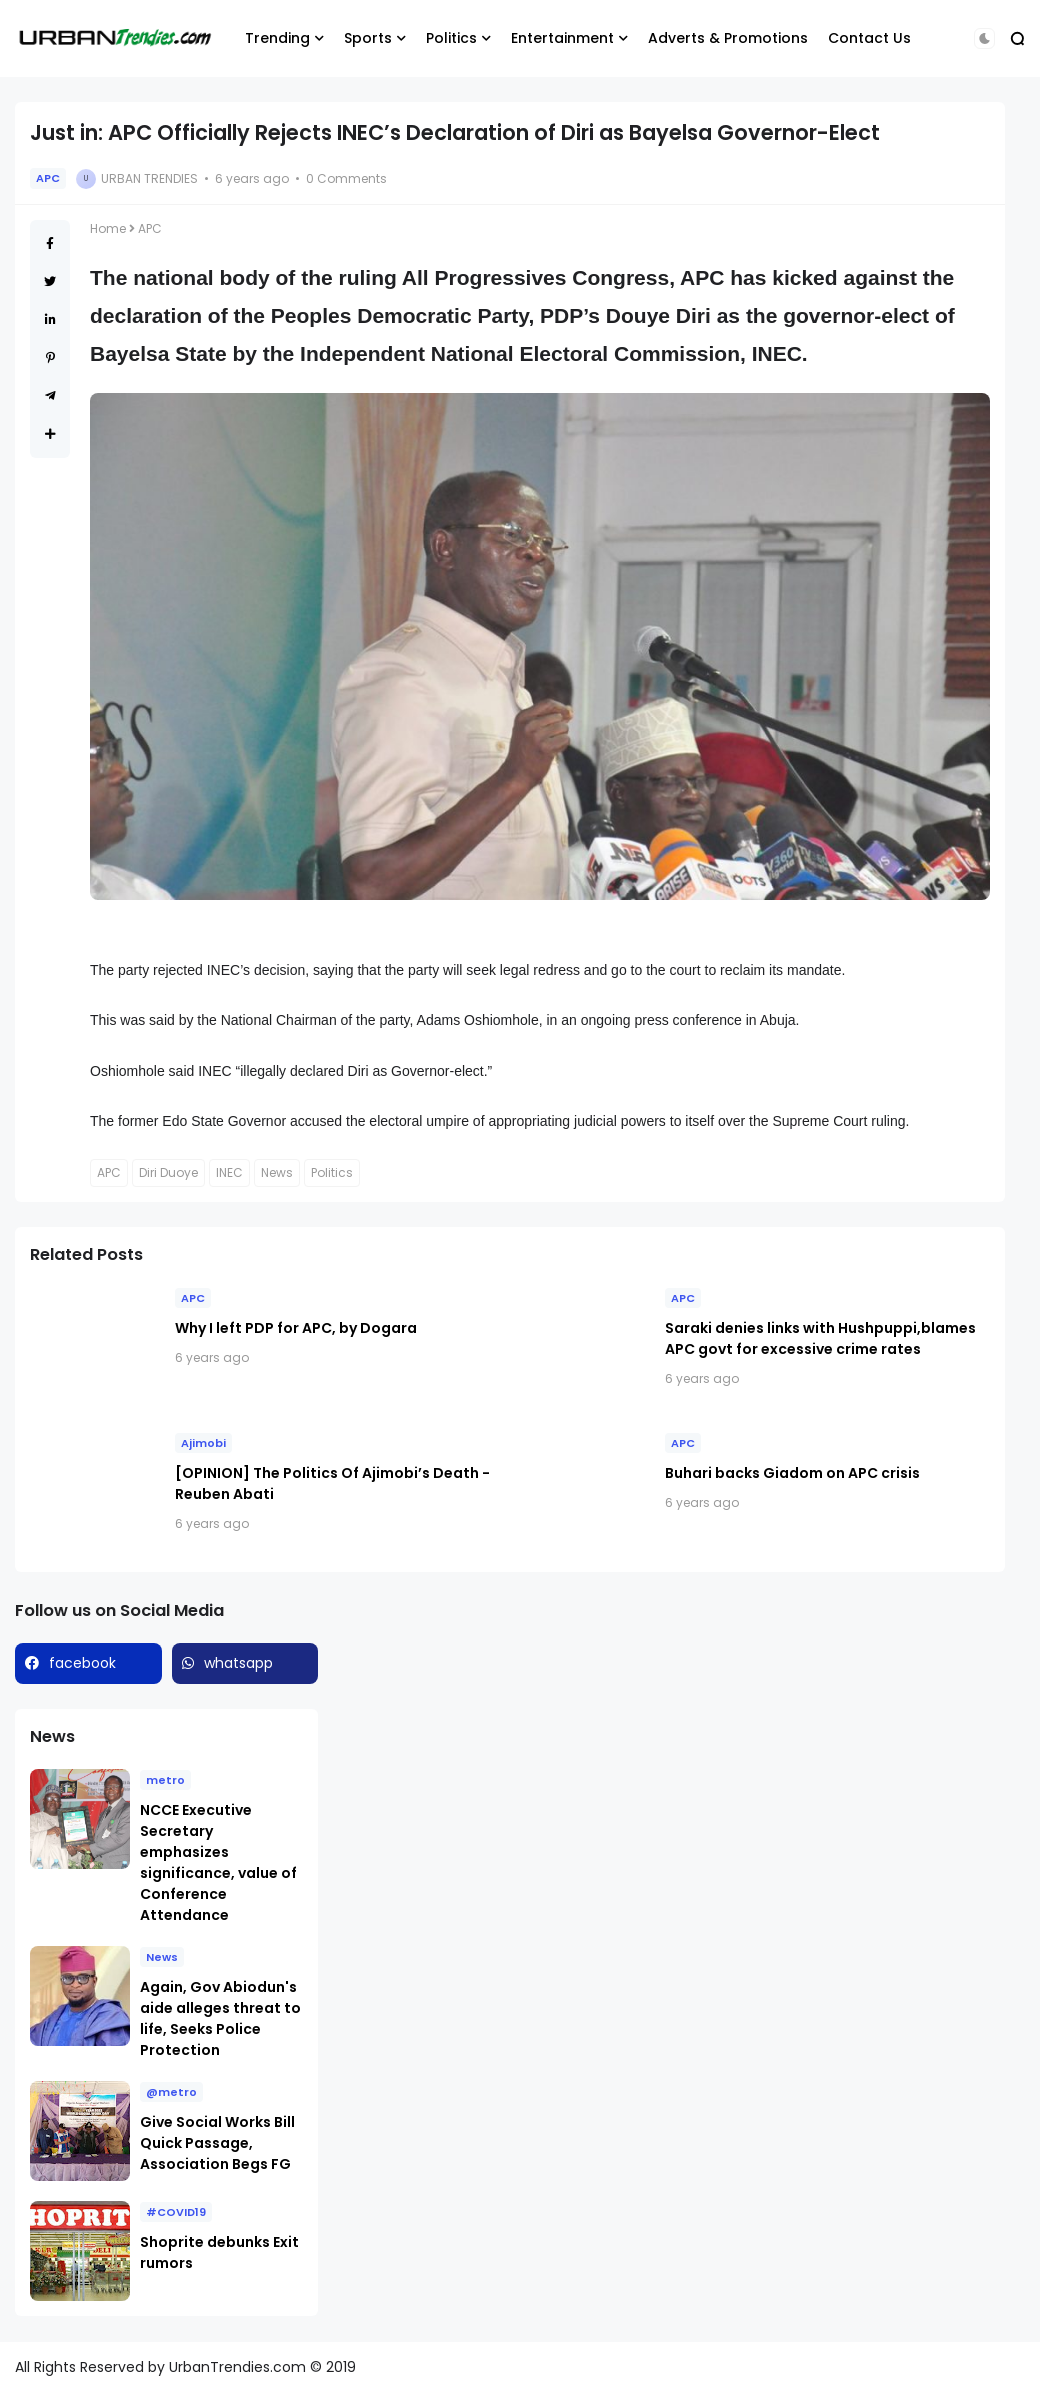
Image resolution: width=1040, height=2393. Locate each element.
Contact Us (869, 38)
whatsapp (238, 1663)
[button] (984, 38)
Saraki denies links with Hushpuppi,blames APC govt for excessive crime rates (820, 1338)
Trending (277, 38)
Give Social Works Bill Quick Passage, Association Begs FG (217, 2143)
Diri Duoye (168, 1172)
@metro (171, 2092)
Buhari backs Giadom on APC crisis (792, 1473)
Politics (451, 38)
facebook (82, 1663)
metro (165, 1780)
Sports (368, 38)
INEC (229, 1172)
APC (48, 178)
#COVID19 (176, 2212)
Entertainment (562, 38)
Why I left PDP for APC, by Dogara (296, 1328)
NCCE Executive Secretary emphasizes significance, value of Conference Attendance (218, 1862)
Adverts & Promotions (728, 38)
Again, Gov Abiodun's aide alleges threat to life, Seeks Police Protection (220, 2018)
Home (108, 228)
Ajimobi (203, 1443)
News (277, 1172)
